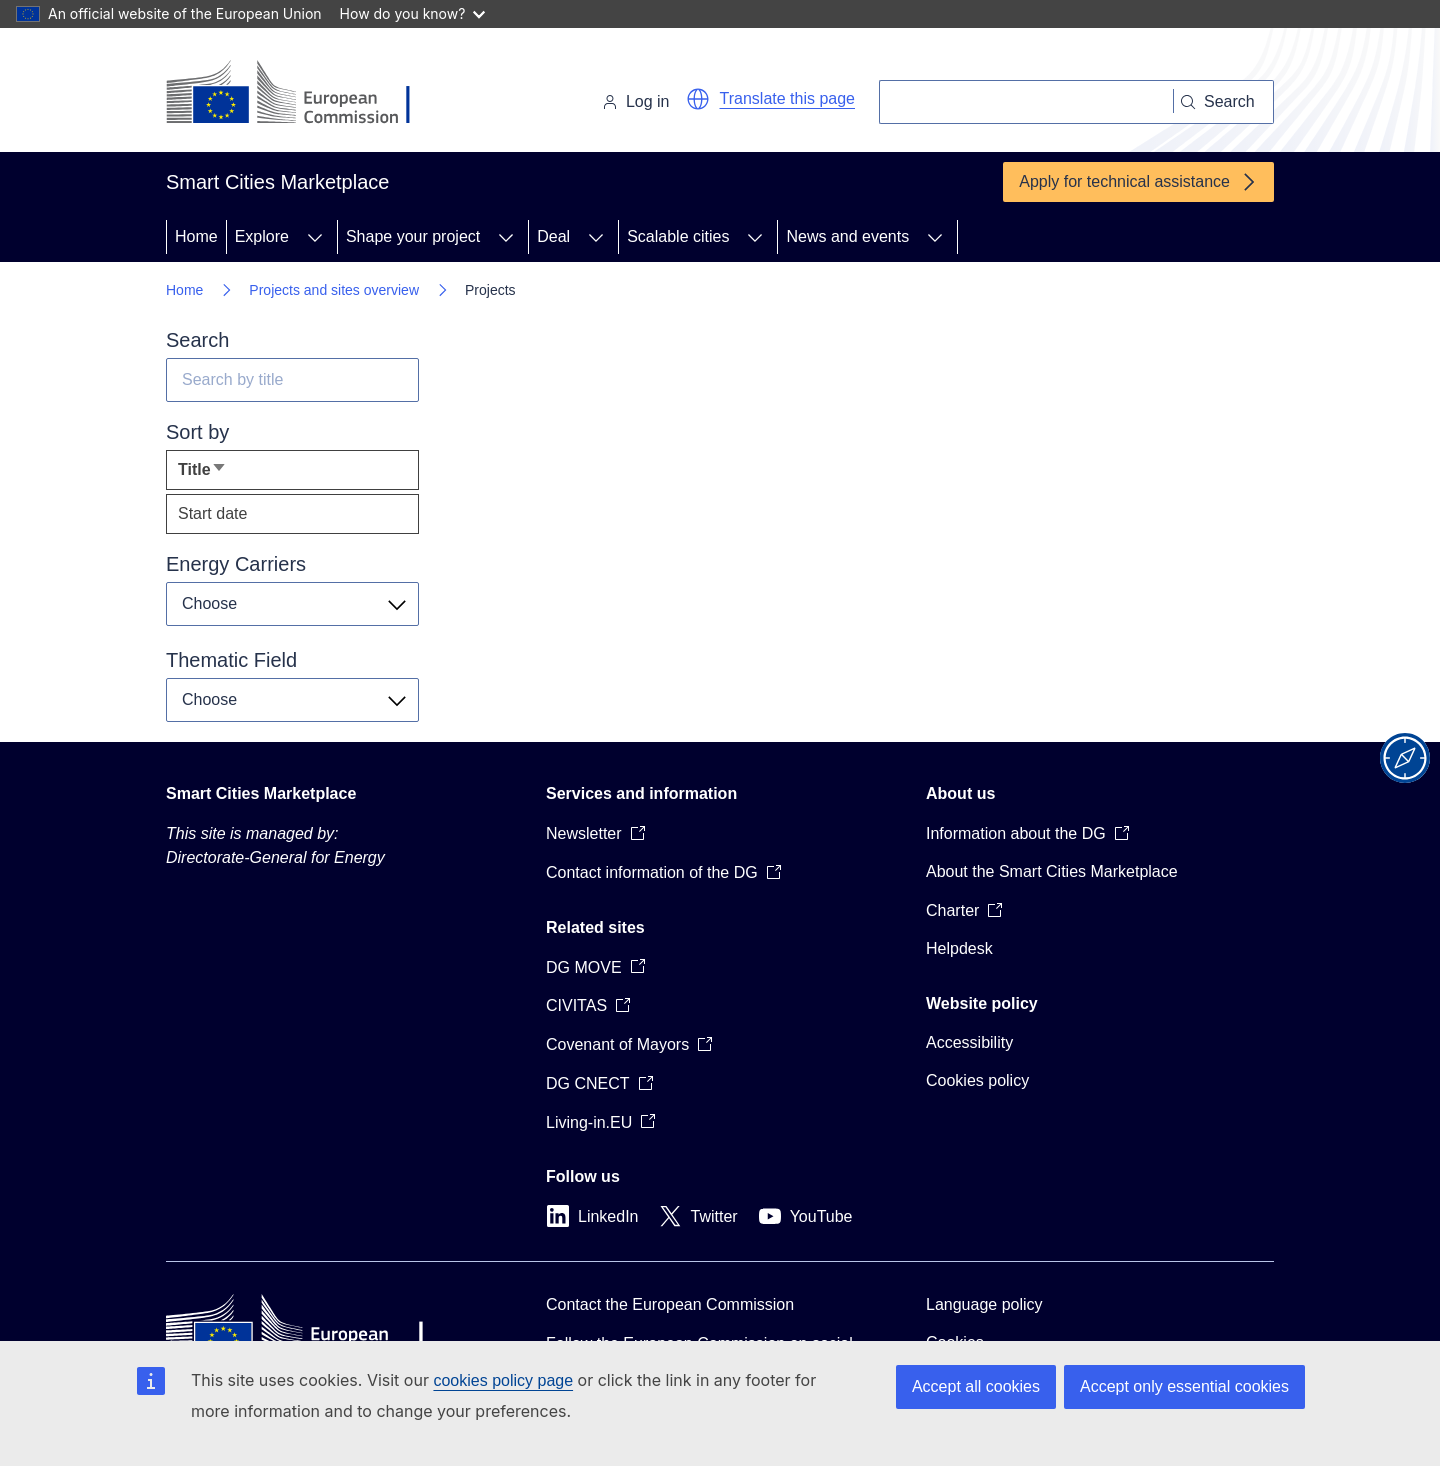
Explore (262, 236)
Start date (212, 513)
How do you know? (413, 13)
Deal (553, 236)
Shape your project (413, 236)
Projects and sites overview (334, 290)
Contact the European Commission (670, 1304)
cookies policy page (503, 1380)
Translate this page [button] (787, 98)
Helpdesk (959, 948)
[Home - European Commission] (303, 94)
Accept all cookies (976, 1386)
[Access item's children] (315, 237)
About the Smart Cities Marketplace (1052, 871)
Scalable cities (678, 236)
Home (196, 236)
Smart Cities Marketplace (261, 793)
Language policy (984, 1304)
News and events (847, 236)
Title (234, 474)
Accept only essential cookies (1184, 1386)
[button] (698, 99)
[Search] (1026, 102)
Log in (636, 101)
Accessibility (969, 1042)
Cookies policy (977, 1080)
